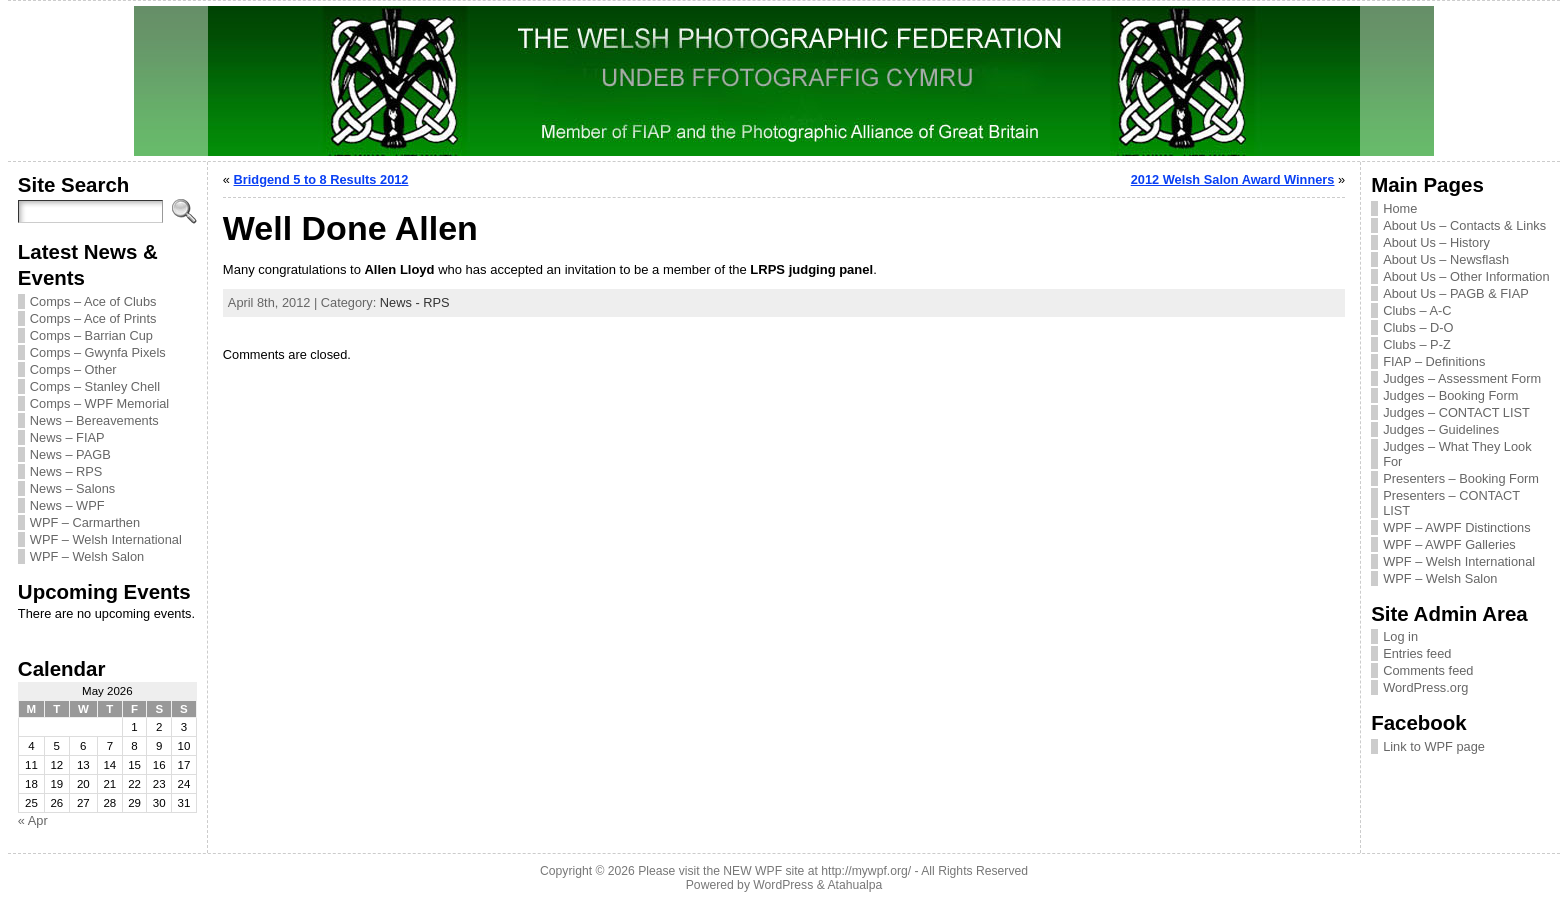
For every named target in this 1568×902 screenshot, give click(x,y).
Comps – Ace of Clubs (93, 301)
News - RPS (415, 302)
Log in (1400, 636)
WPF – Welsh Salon (87, 556)
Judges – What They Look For (1457, 454)
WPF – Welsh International (106, 539)
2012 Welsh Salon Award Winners (1233, 179)
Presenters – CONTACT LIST (1451, 503)
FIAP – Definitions (1434, 361)
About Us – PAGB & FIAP (1456, 293)
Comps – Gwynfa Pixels (98, 352)
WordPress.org (1425, 687)
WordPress (783, 885)
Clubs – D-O (1418, 327)
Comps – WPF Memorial (99, 403)
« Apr (33, 820)
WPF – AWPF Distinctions (1456, 527)
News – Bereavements (94, 420)
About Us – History (1436, 242)
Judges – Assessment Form (1462, 378)
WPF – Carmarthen (85, 522)
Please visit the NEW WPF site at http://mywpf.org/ (774, 871)
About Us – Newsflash (1446, 259)
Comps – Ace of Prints (93, 318)
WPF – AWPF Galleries (1449, 544)
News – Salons (72, 488)
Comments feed (1428, 670)
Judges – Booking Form (1450, 395)
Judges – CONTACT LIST (1456, 412)
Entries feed (1417, 653)
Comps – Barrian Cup (91, 335)
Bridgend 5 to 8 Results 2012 (321, 179)
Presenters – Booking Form (1461, 478)
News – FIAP (67, 437)
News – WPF (67, 505)
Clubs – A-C (1417, 310)
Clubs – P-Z (1417, 344)
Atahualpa (854, 885)
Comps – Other (73, 369)
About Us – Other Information (1466, 276)
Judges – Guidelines (1441, 429)
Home (1400, 208)
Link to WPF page (1434, 746)
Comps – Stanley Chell (95, 386)
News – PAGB (70, 454)
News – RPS (66, 471)
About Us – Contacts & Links (1464, 225)
